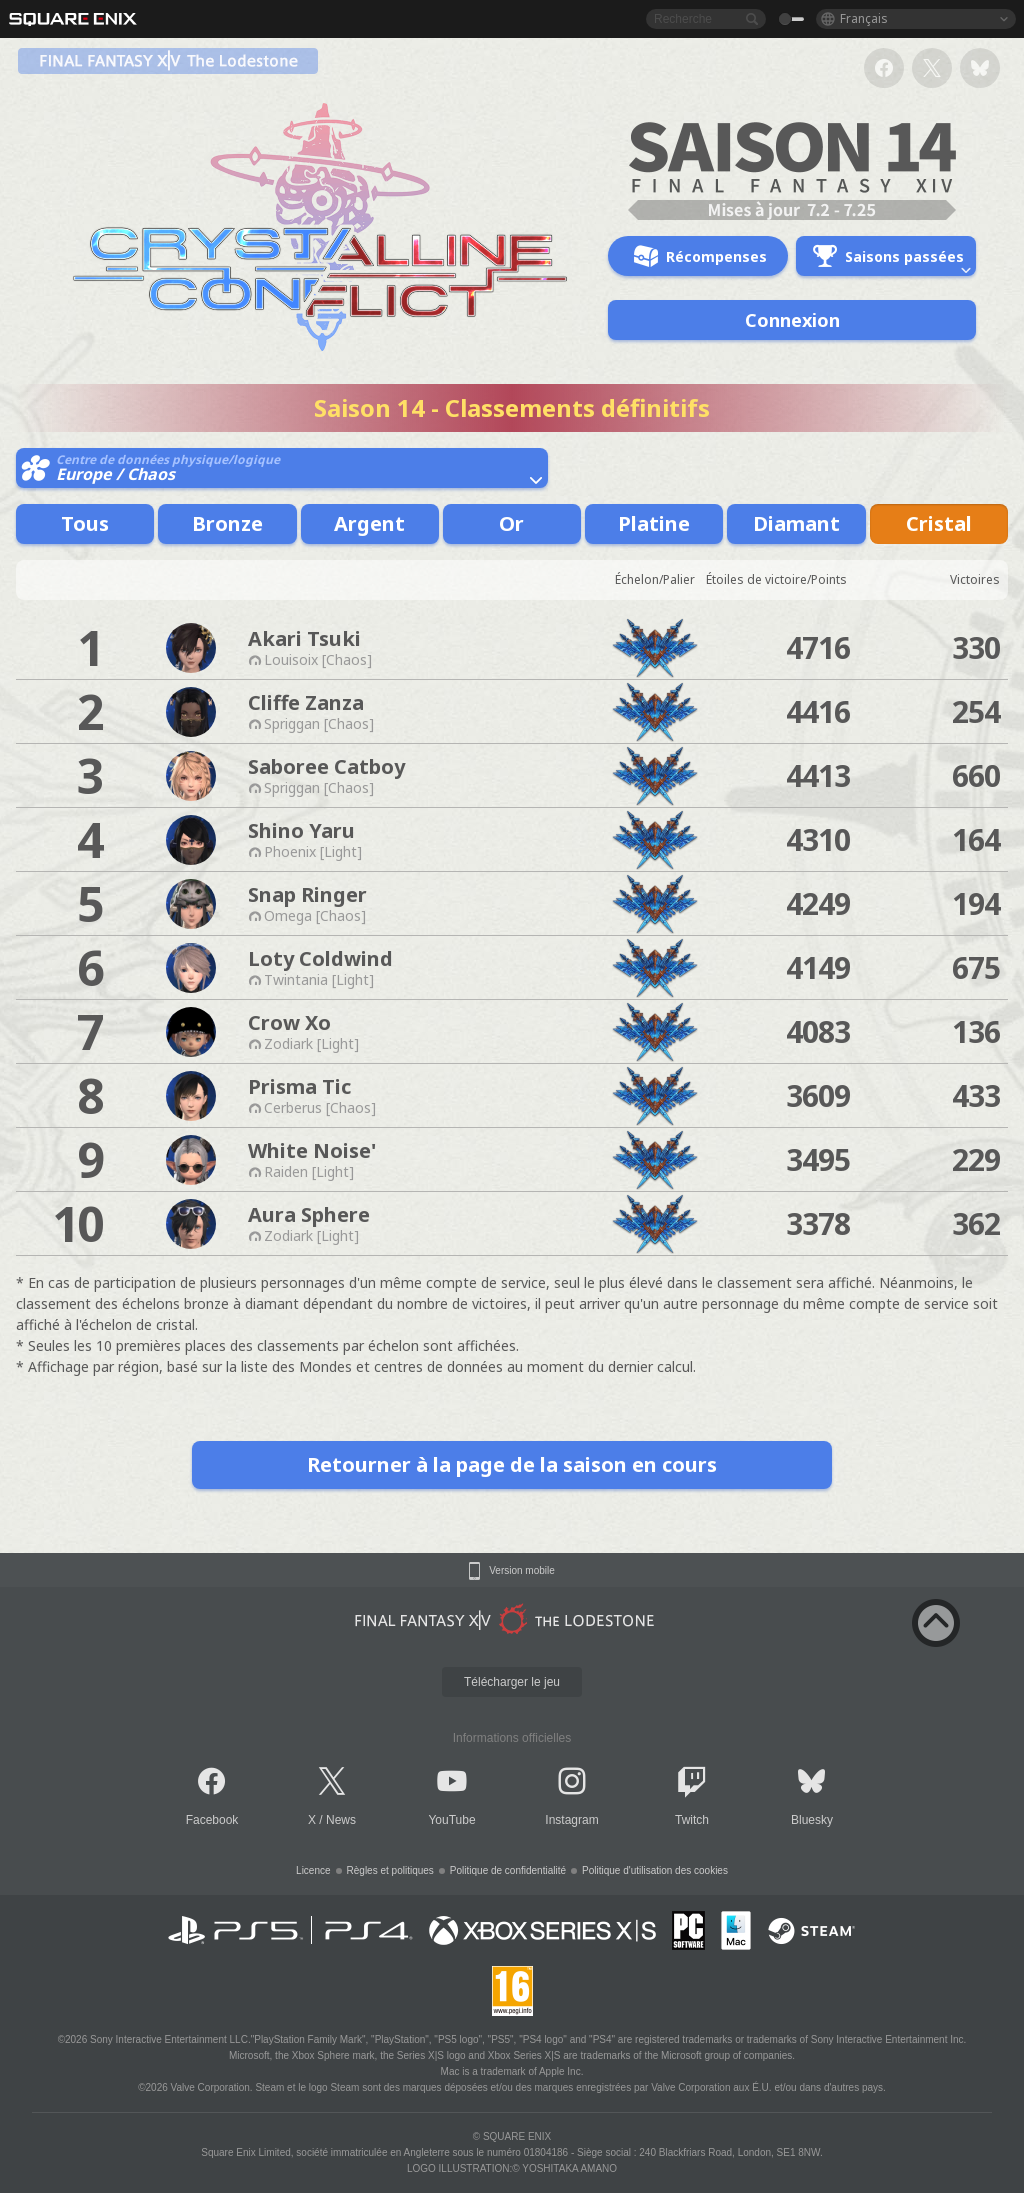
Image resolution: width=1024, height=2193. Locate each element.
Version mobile (522, 1571)
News (341, 1820)
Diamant (796, 523)
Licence (313, 1870)
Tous (85, 523)
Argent (369, 523)
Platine (654, 523)
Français (864, 18)
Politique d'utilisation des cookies (655, 1870)
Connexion (792, 320)
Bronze (227, 523)
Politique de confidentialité (508, 1870)
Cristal (939, 523)
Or (511, 523)
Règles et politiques (390, 1870)
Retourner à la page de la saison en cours (512, 1464)
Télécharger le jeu (512, 1682)
